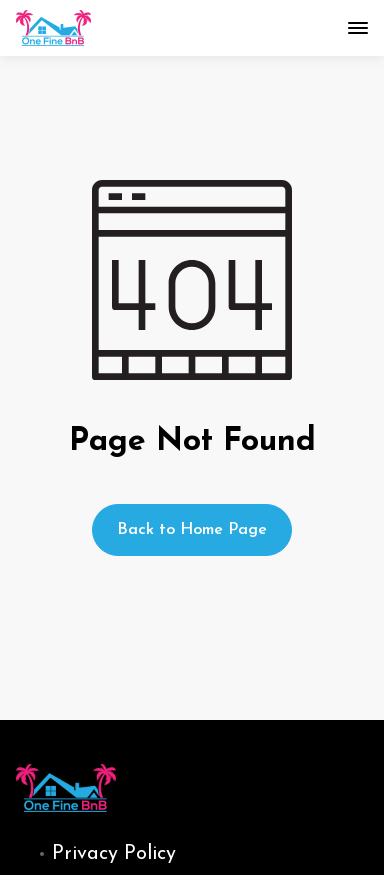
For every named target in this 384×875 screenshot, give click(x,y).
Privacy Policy (114, 854)
